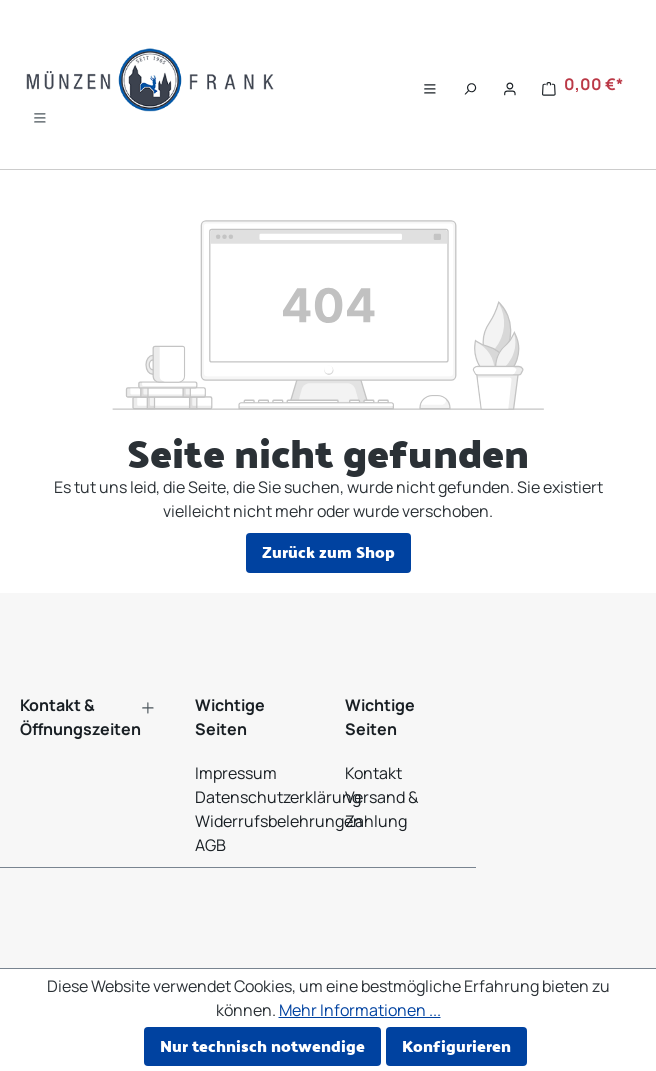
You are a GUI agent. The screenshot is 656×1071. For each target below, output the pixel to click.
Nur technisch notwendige (262, 1045)
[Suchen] (470, 84)
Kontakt (373, 773)
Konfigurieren (456, 1045)
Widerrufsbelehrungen (279, 821)
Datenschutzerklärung (278, 797)
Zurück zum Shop (328, 551)
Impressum (236, 773)
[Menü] (40, 113)
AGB (210, 845)
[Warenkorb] (582, 84)
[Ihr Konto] (510, 84)
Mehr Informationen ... (360, 1010)
